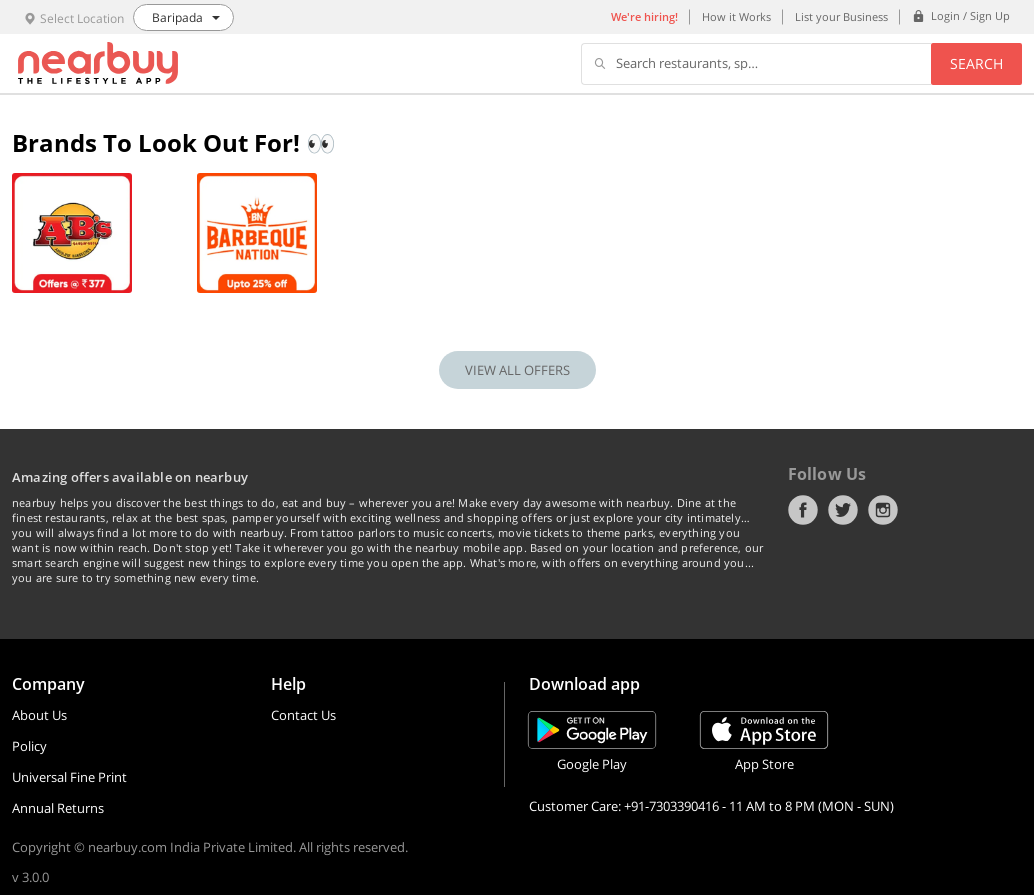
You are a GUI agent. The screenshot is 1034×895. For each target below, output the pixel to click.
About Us (39, 715)
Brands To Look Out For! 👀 (174, 142)
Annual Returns (58, 808)
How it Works (736, 16)
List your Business (841, 16)
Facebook (803, 510)
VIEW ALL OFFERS (517, 370)
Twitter (843, 510)
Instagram (883, 510)
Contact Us (303, 715)
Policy (29, 746)
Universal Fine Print (69, 777)
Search (976, 63)
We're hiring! (644, 16)
